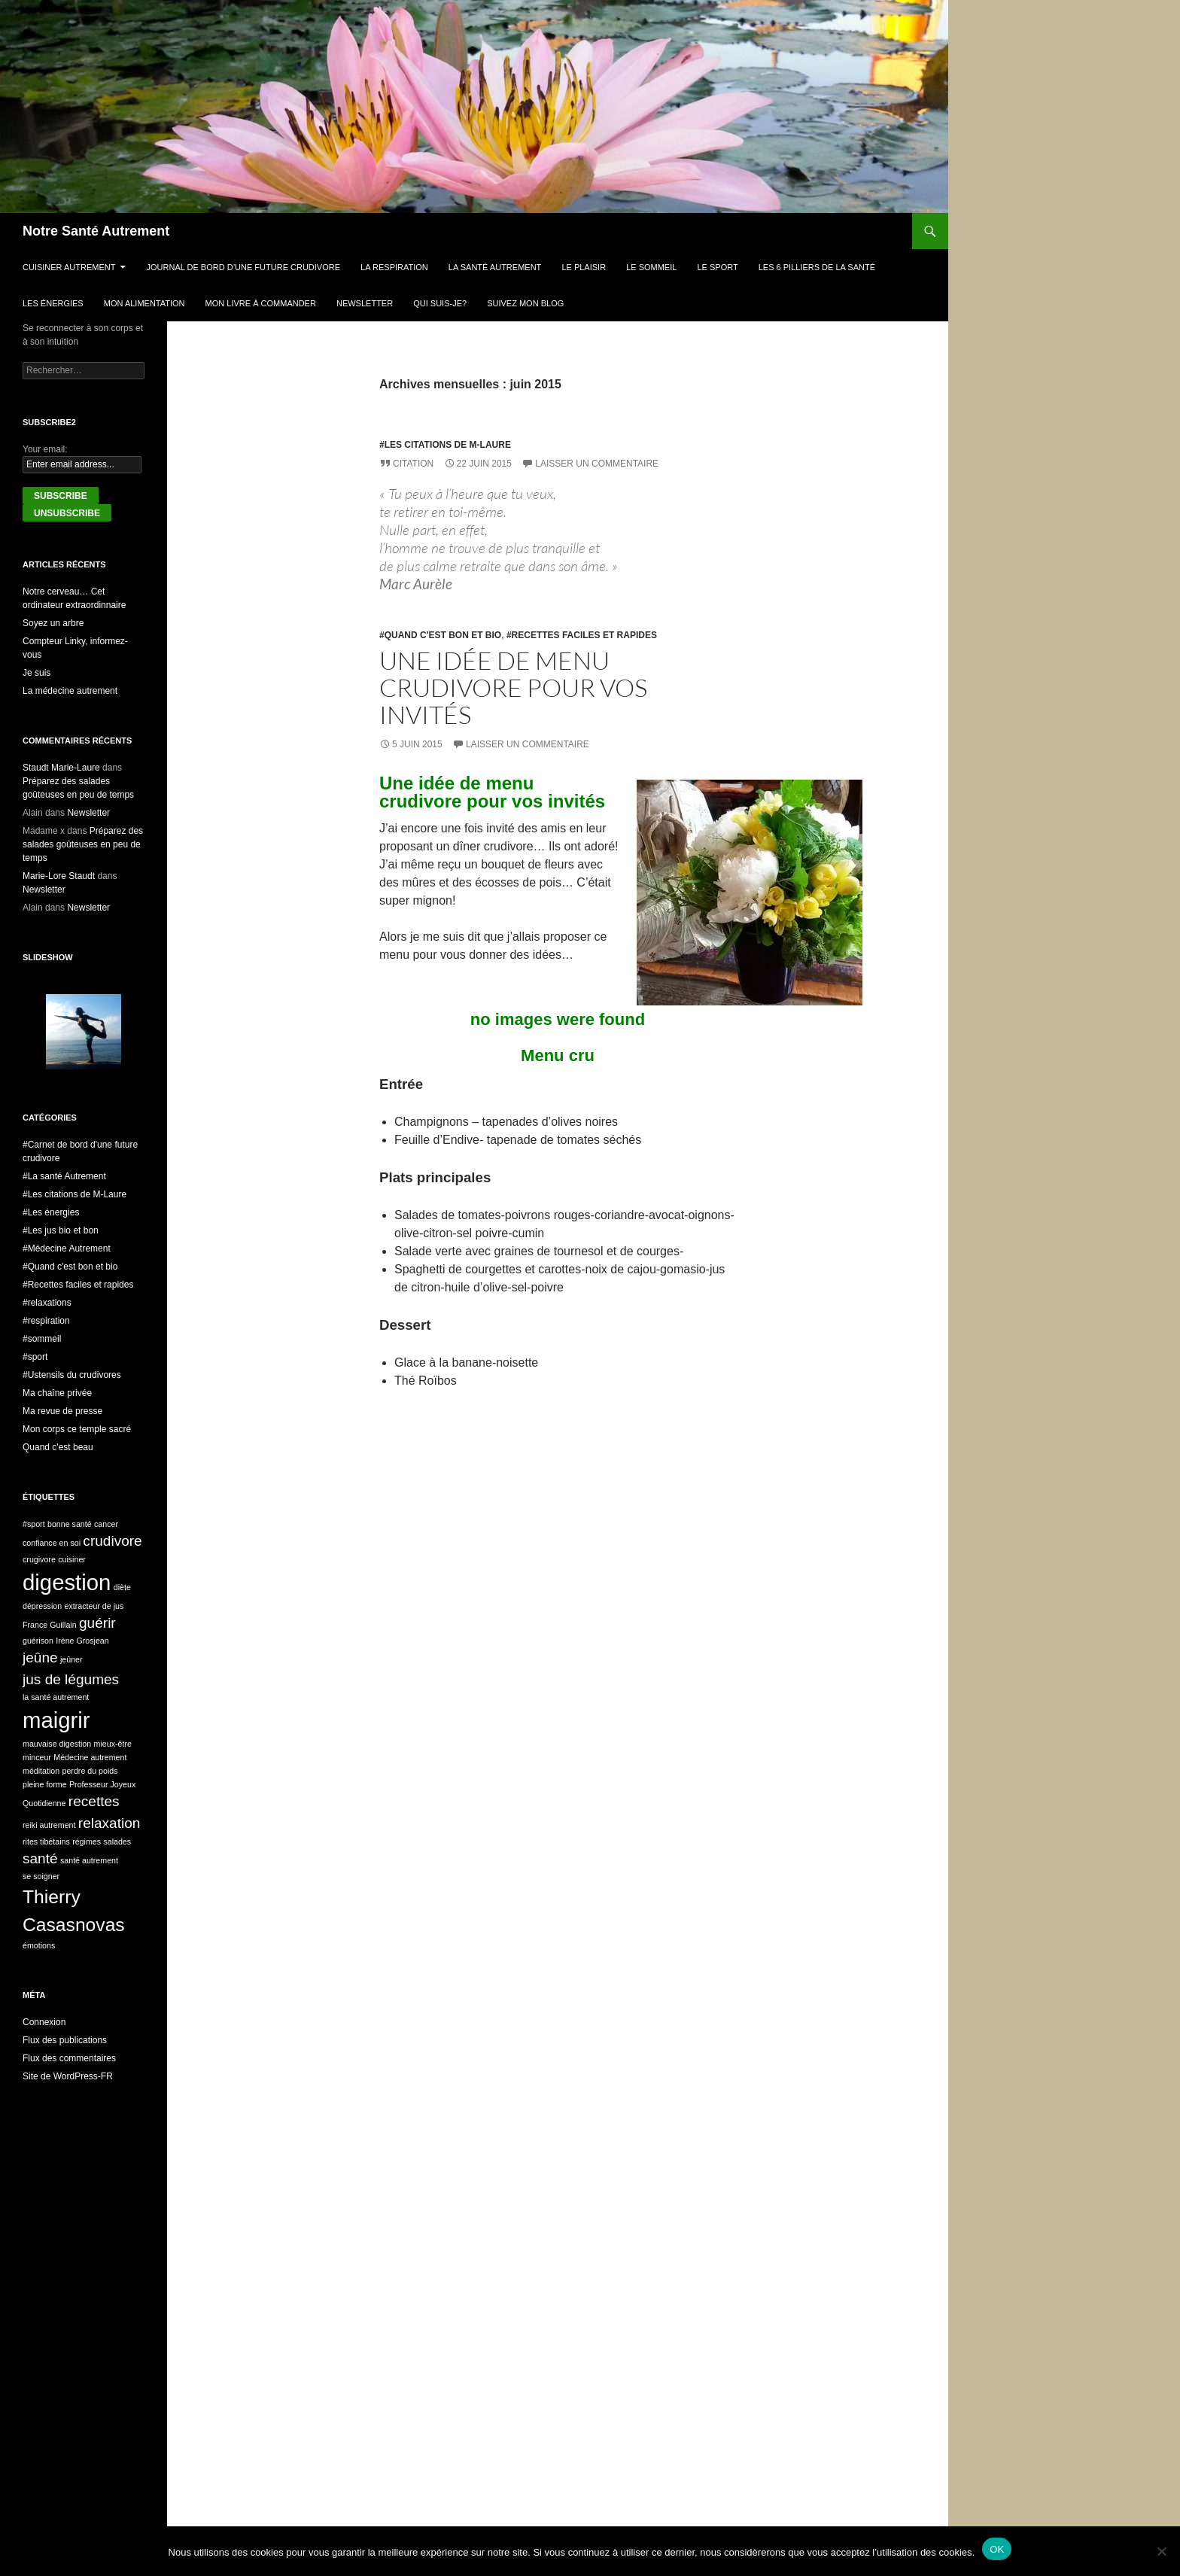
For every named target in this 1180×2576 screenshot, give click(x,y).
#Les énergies (51, 1212)
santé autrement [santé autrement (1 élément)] (89, 1860)
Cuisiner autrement (69, 267)
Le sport (717, 267)
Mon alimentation (144, 303)
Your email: (45, 449)
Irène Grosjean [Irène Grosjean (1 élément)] (82, 1640)
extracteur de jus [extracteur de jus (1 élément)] (93, 1605)
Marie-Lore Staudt (59, 876)
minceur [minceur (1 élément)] (37, 1757)
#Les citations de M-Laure (445, 444)
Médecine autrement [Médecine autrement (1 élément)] (89, 1757)
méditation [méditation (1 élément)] (41, 1770)
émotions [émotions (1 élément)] (39, 1945)
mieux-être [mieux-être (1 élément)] (113, 1743)
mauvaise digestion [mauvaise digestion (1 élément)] (57, 1743)
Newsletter (364, 303)
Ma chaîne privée (57, 1393)
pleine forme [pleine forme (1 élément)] (45, 1784)
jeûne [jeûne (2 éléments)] (40, 1657)
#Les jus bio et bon (61, 1230)
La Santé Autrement (495, 267)
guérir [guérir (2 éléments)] (97, 1623)
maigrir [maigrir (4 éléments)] (56, 1720)
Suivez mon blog (525, 303)
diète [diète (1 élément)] (122, 1587)
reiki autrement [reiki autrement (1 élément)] (49, 1824)
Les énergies (53, 303)
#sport (35, 1357)
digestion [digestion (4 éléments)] (67, 1582)
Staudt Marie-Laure (61, 767)
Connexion (44, 2022)
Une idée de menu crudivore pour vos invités (513, 687)
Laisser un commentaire (596, 463)
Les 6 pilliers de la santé (817, 267)
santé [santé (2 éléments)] (40, 1858)
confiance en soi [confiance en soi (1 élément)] (52, 1542)
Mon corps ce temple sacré (77, 1429)
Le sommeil (651, 267)
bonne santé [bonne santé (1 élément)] (69, 1523)
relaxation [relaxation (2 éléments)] (109, 1823)
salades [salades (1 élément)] (117, 1841)
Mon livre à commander (260, 303)
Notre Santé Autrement (96, 231)
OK (997, 2549)
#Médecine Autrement (67, 1248)
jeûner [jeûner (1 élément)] (71, 1659)
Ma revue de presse (62, 1411)
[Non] (1161, 2551)
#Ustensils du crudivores (72, 1375)
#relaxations (47, 1302)
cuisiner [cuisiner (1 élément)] (72, 1559)
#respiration (46, 1320)
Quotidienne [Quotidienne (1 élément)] (44, 1803)
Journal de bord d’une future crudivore (244, 267)
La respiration (394, 267)
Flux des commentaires (69, 2058)
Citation (413, 463)
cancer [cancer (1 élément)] (106, 1523)
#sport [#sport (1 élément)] (34, 1523)
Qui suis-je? (440, 303)
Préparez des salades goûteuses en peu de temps (83, 844)
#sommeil (42, 1339)
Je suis (36, 673)
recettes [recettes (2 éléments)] (94, 1801)
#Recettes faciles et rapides (581, 635)
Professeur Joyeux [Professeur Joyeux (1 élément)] (102, 1784)
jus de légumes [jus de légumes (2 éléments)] (71, 1679)
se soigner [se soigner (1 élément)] (41, 1876)
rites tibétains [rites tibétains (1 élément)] (46, 1841)
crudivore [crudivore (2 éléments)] (112, 1541)
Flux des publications (65, 2040)
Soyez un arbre (53, 623)
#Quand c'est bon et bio (440, 635)
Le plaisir (583, 267)
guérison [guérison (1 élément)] (38, 1640)
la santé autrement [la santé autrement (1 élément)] (56, 1697)
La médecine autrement (70, 691)
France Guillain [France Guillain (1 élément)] (50, 1624)
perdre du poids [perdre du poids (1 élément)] (90, 1770)
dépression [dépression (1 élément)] (42, 1605)
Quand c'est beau (58, 1447)
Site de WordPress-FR (68, 2076)
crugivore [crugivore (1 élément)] (39, 1559)
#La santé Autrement (64, 1176)
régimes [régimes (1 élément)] (86, 1841)
